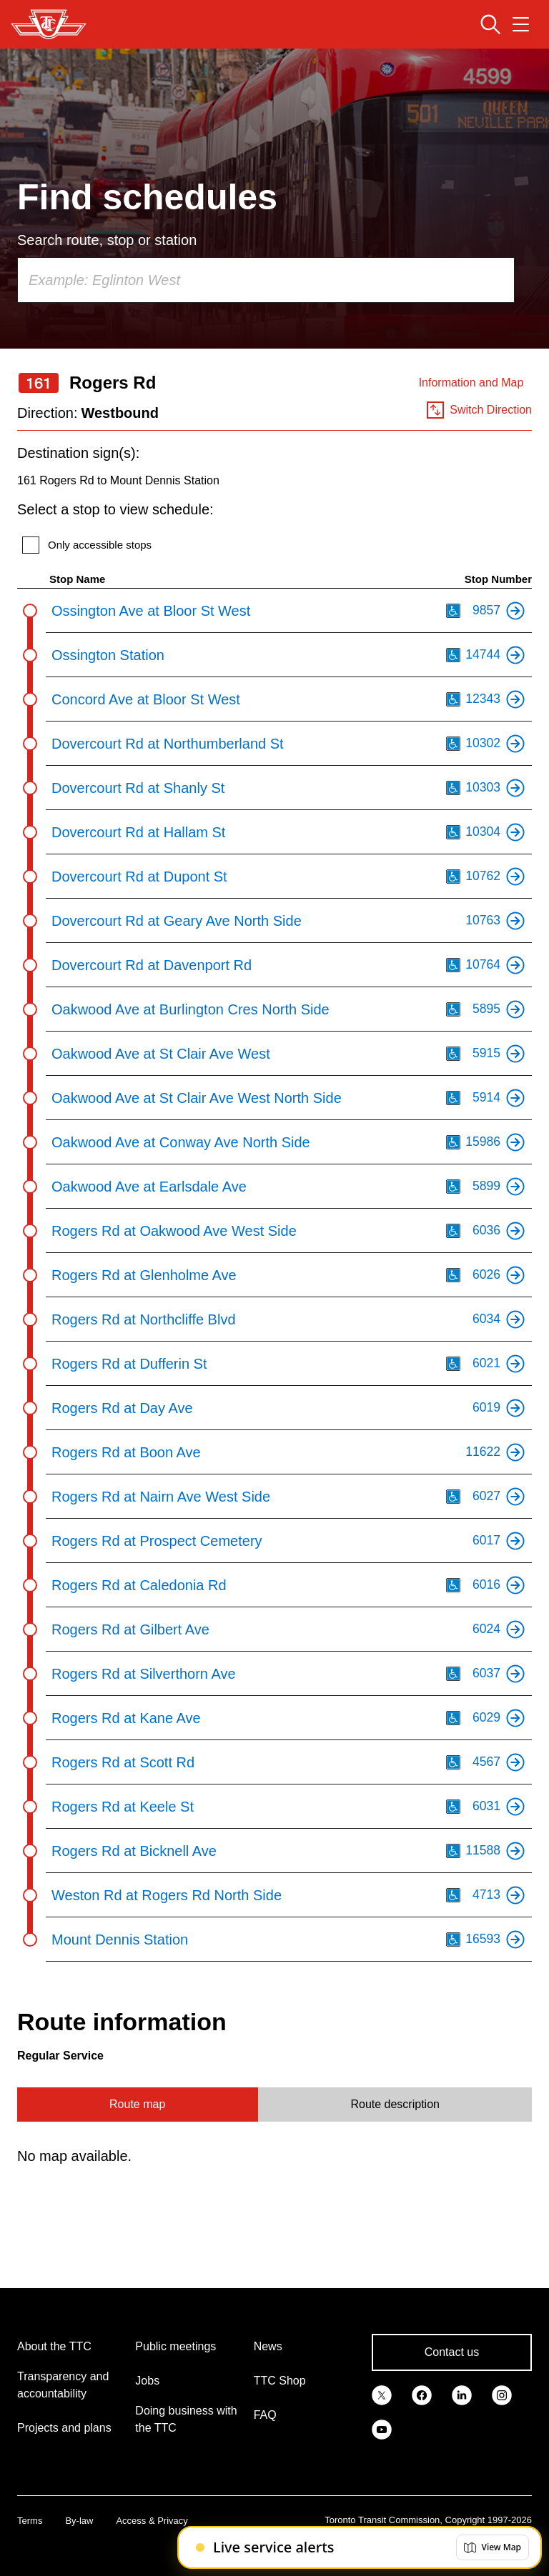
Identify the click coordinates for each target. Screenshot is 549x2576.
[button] (492, 2547)
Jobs (147, 2381)
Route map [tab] (137, 2104)
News (268, 2346)
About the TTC (54, 2346)
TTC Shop (280, 2381)
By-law (79, 2520)
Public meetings (175, 2346)
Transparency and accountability (63, 2385)
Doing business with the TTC (186, 2419)
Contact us (452, 2352)
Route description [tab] (395, 2104)
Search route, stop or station (107, 240)
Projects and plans (64, 2428)
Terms (29, 2520)
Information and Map (471, 382)
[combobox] (266, 280)
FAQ (265, 2415)
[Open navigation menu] (521, 24)
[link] (382, 2393)
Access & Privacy (151, 2520)
